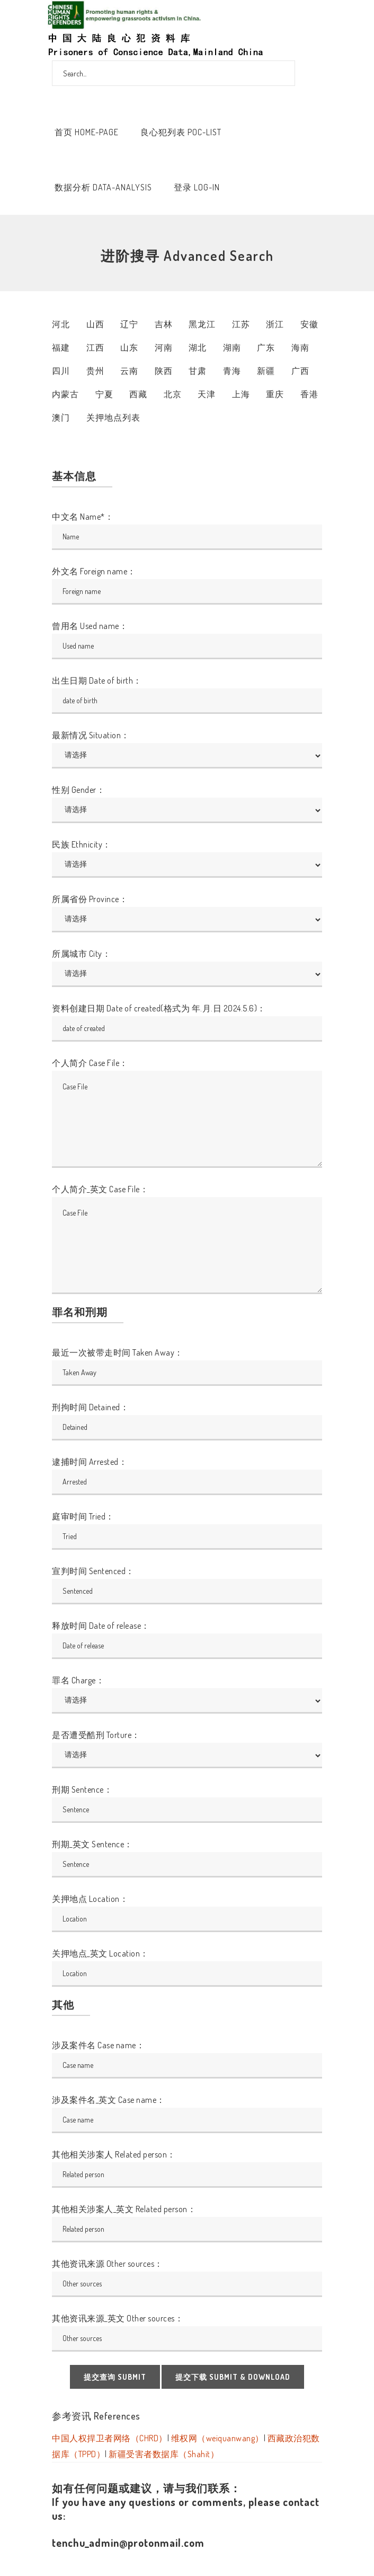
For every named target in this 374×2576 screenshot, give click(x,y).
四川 (61, 370)
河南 (164, 347)
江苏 (241, 324)
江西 (95, 347)
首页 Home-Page (87, 132)
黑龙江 (202, 324)
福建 (61, 347)
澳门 (61, 417)
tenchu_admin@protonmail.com (128, 2542)
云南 (129, 370)
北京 (173, 394)
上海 (241, 394)
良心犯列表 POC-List (180, 132)
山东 (129, 347)
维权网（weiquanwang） (217, 2438)
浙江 (275, 324)
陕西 (164, 370)
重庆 (275, 394)
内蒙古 (65, 394)
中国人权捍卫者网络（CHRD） (109, 2438)
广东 (266, 347)
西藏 (138, 394)
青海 (232, 370)
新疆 (266, 370)
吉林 (164, 324)
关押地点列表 (113, 417)
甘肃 (198, 370)
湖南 (232, 347)
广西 (300, 370)
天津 (207, 394)
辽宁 (129, 324)
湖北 (198, 347)
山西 (95, 324)
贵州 (95, 370)
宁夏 (104, 394)
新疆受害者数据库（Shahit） (164, 2454)
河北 (61, 324)
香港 (309, 394)
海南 (300, 347)
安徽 (309, 324)
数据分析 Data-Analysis (103, 187)
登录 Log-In (197, 187)
